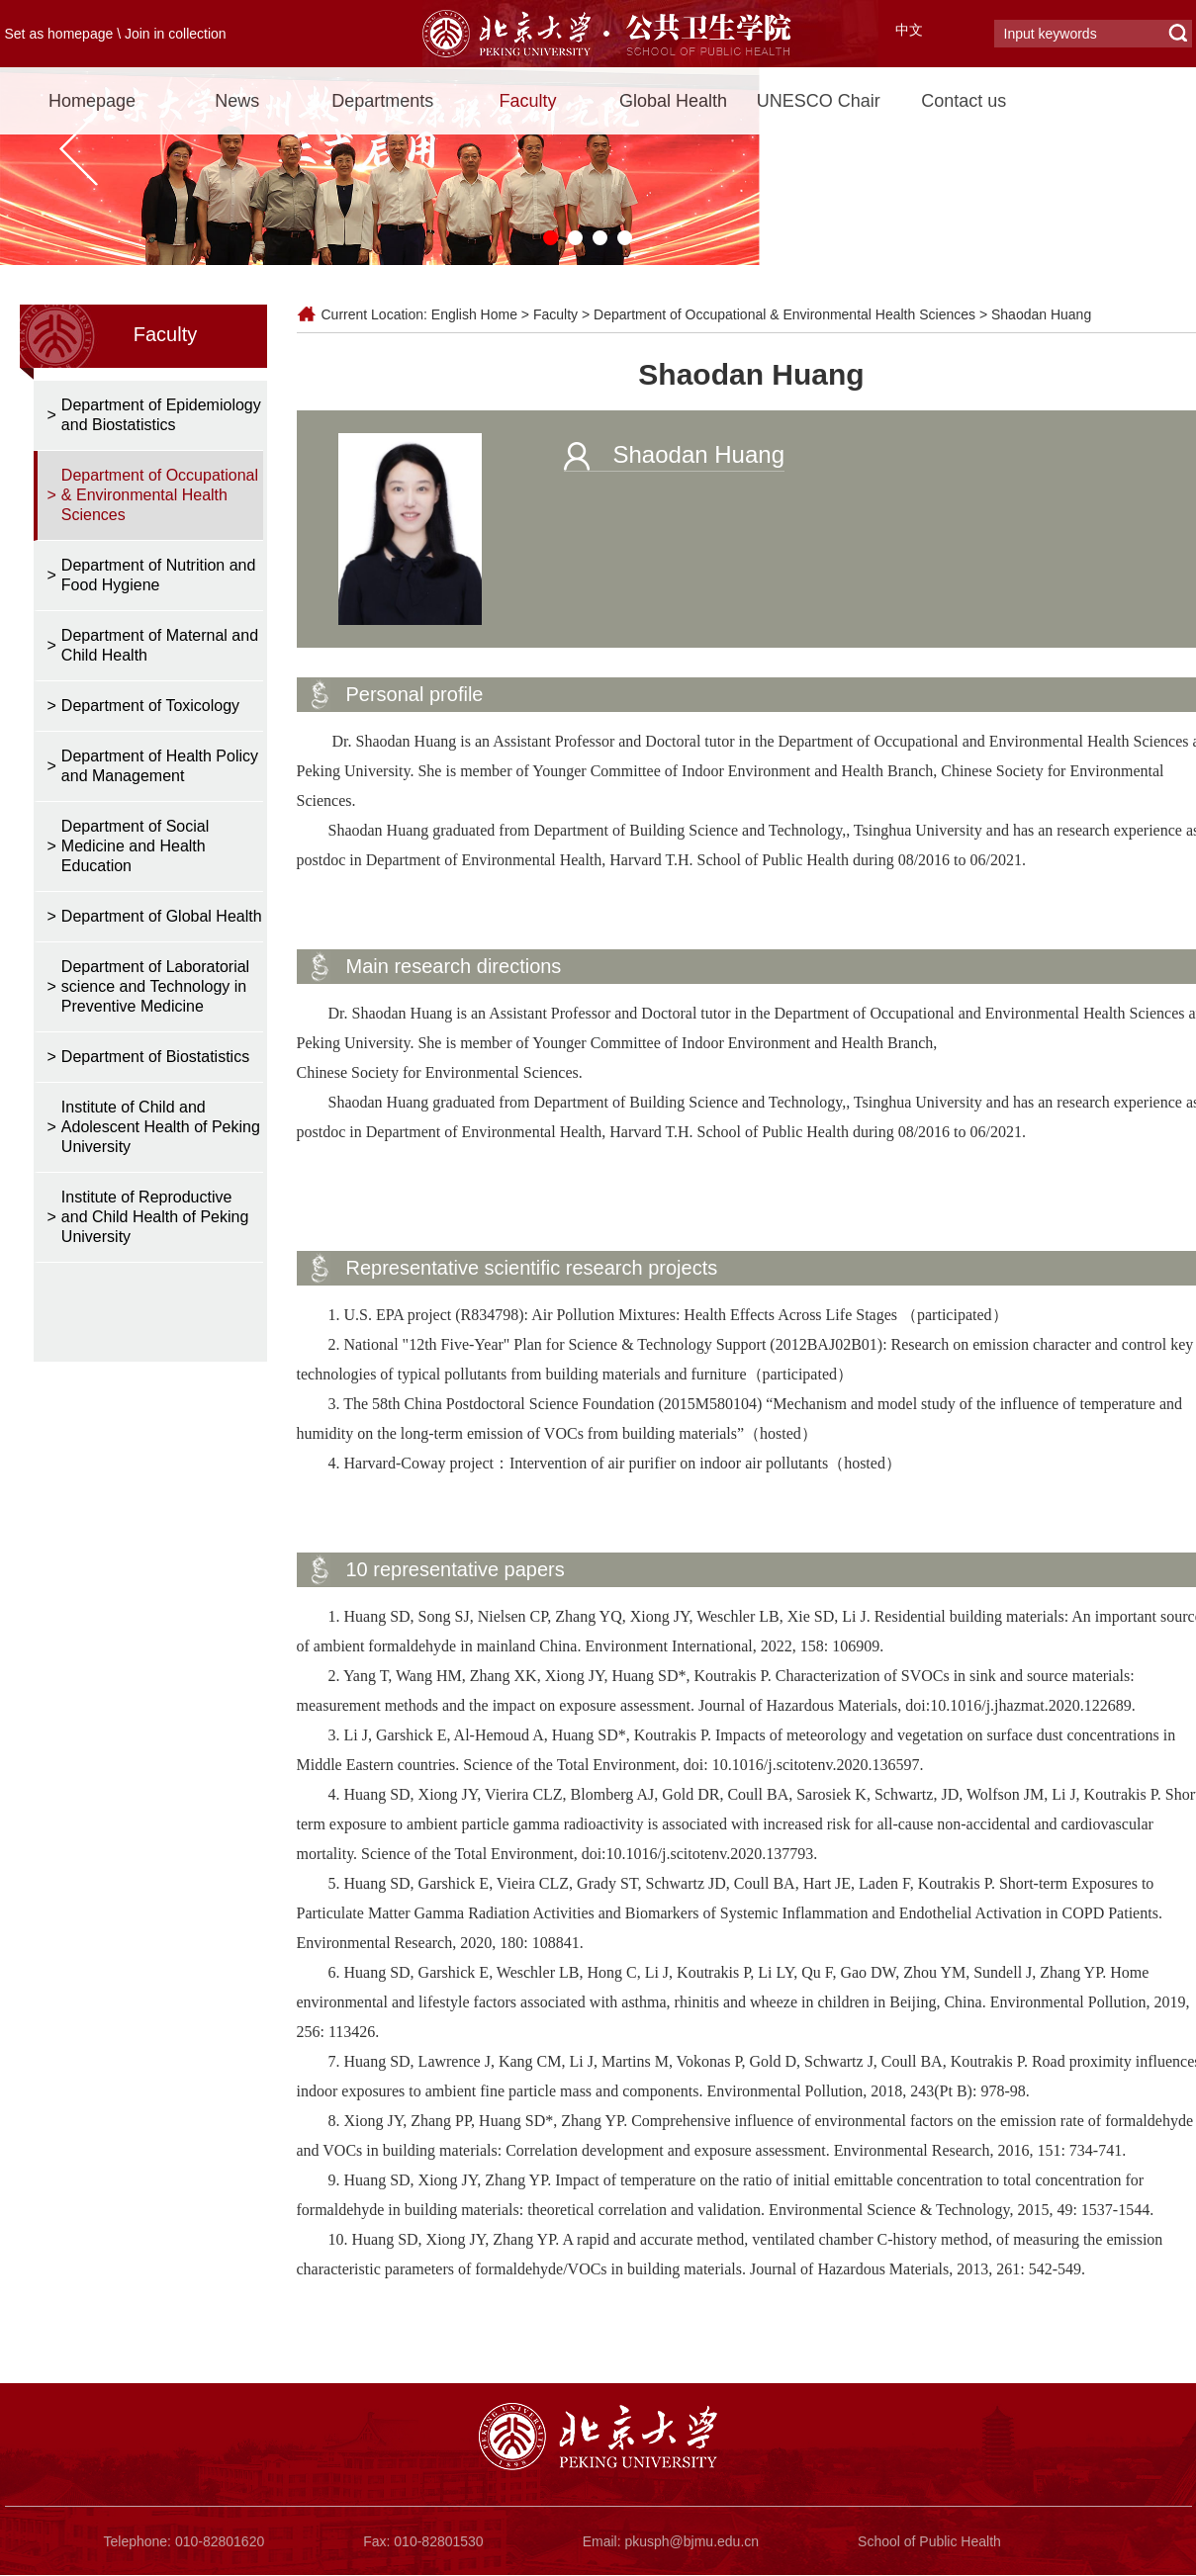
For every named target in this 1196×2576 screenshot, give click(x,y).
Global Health (673, 101)
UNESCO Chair (818, 101)
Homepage (92, 101)
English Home (474, 314)
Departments (382, 101)
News (237, 101)
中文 (909, 30)
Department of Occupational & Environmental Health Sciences (784, 314)
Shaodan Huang (1041, 314)
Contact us (963, 101)
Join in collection (176, 34)
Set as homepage (59, 34)
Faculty (528, 101)
